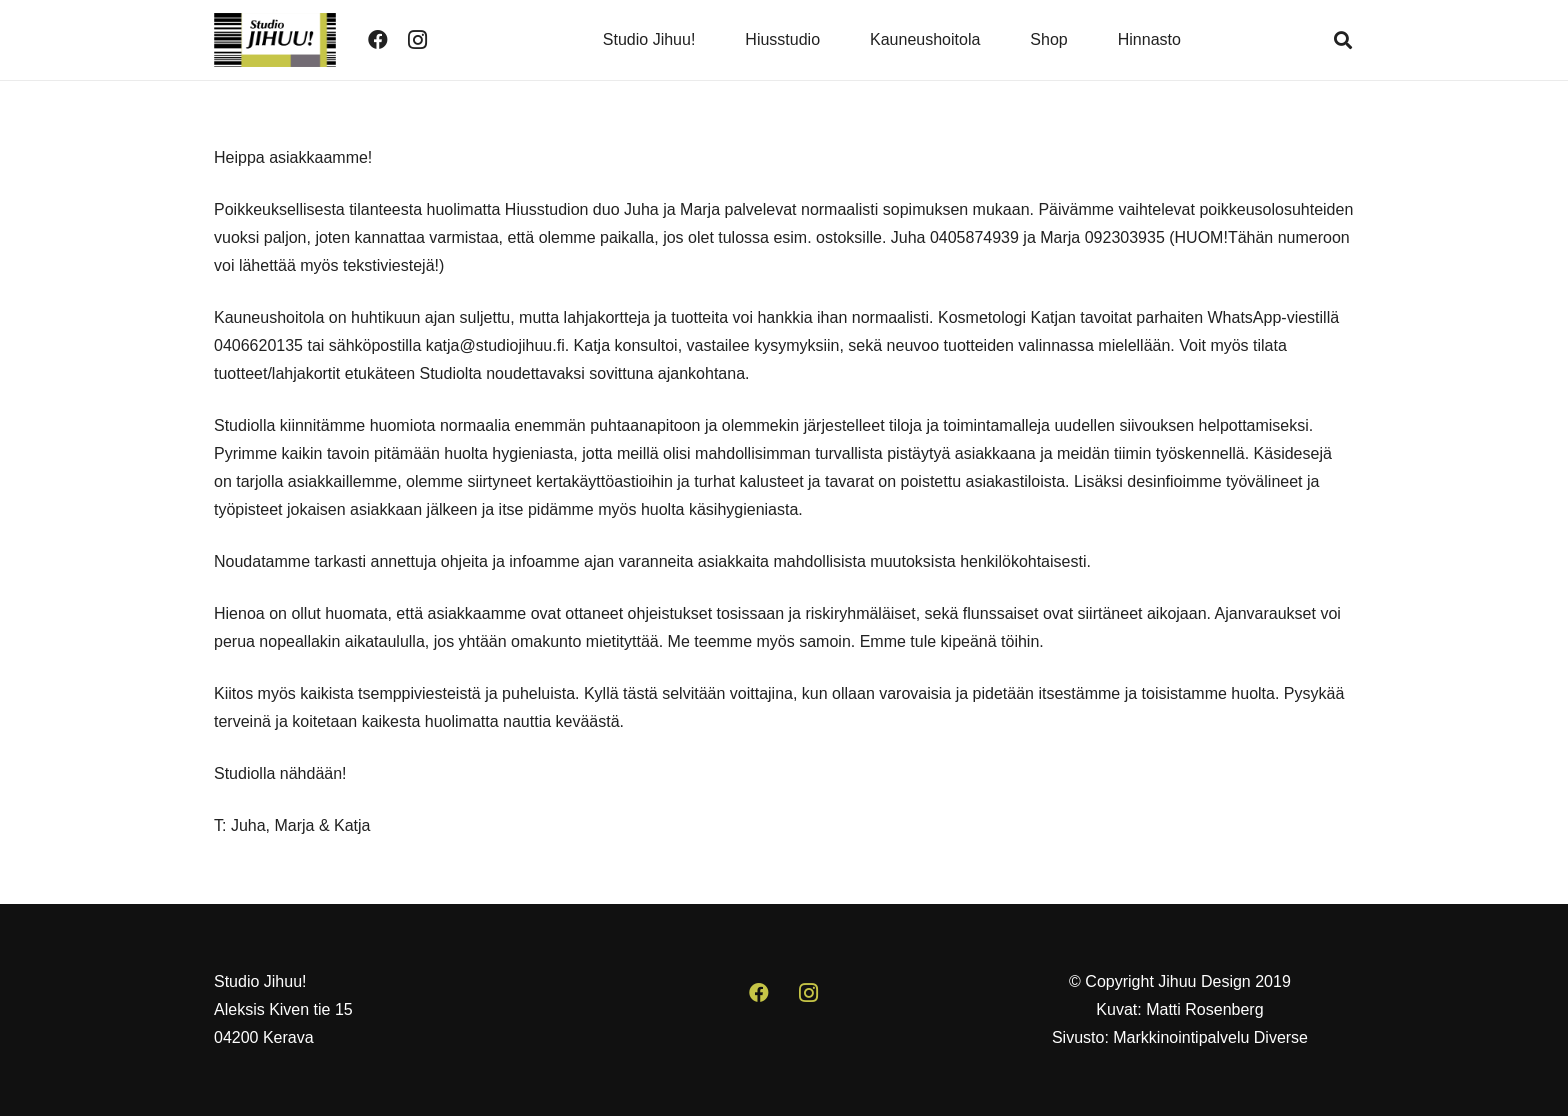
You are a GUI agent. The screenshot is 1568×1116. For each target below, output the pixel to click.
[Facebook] (378, 40)
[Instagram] (418, 40)
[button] (1343, 40)
